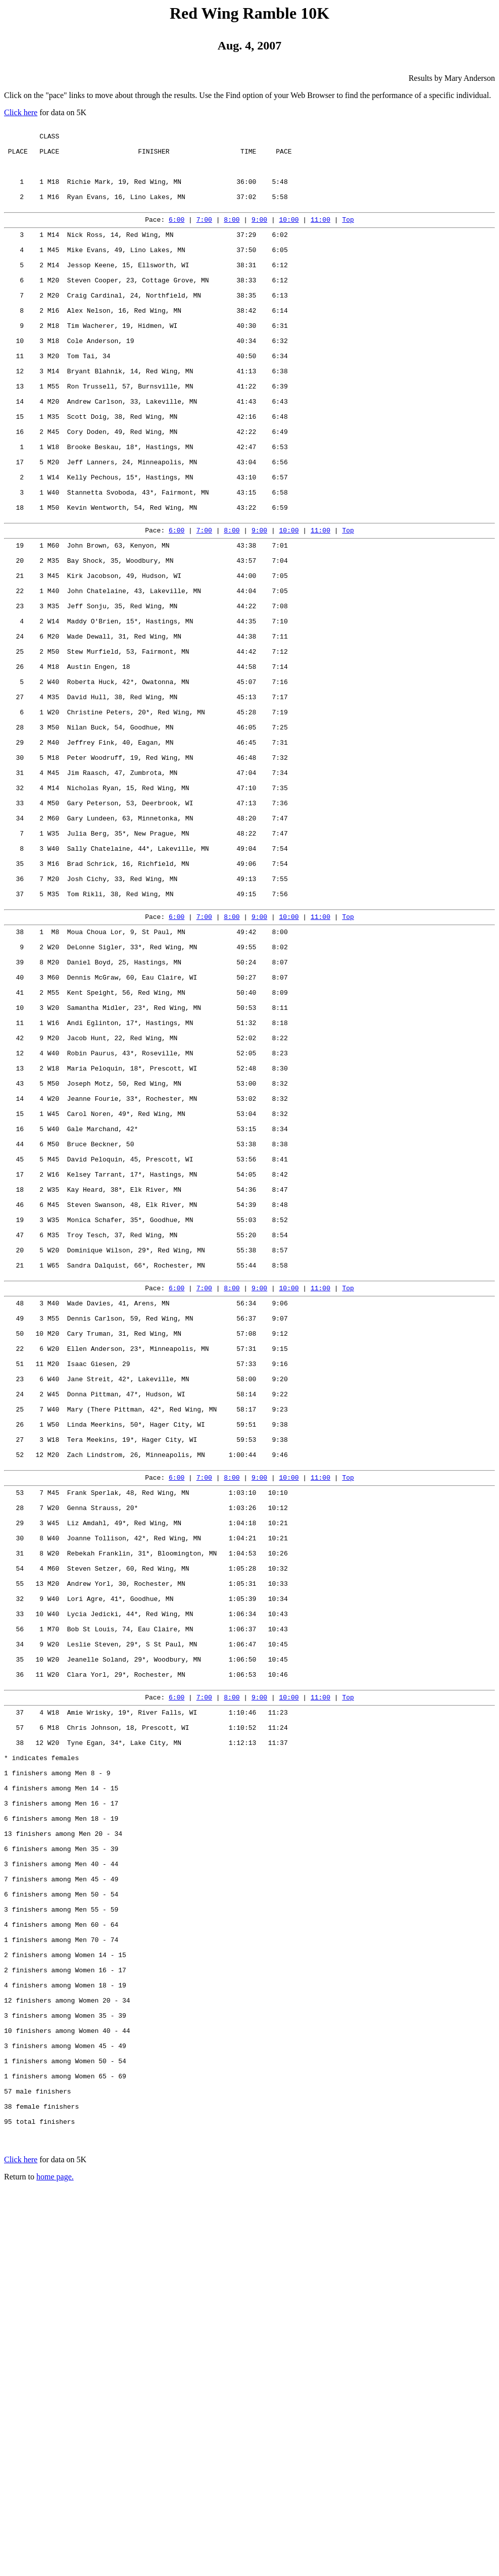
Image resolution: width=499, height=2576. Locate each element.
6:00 (176, 237)
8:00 (231, 237)
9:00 (259, 237)
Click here (20, 112)
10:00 (289, 237)
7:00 (204, 237)
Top (348, 237)
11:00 (320, 237)
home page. (55, 2563)
